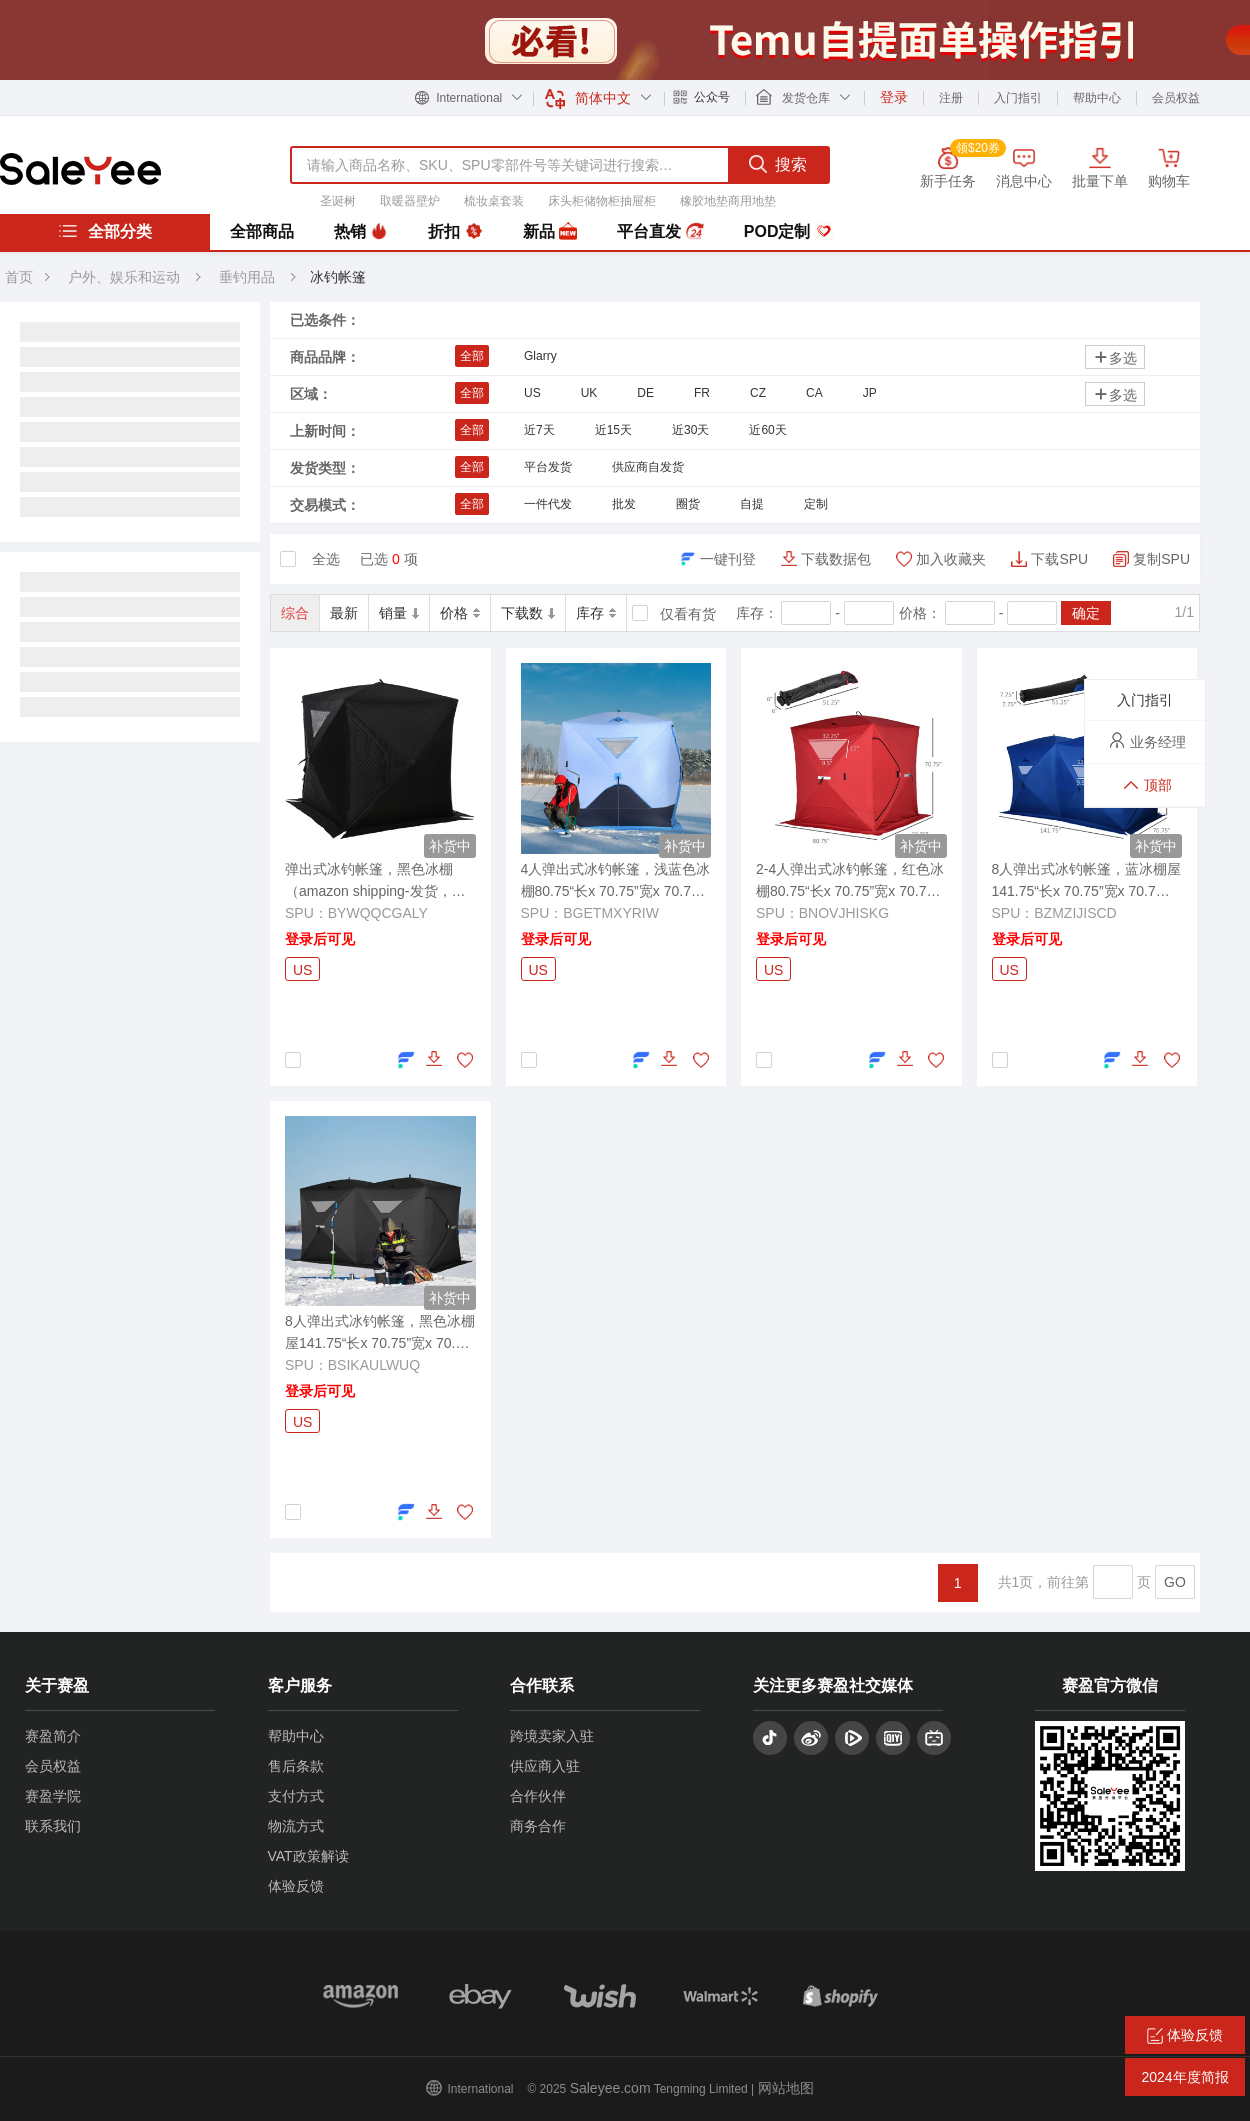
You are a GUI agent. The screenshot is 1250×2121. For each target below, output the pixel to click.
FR (702, 393)
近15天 (613, 430)
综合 (295, 613)
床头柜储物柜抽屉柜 (602, 201)
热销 (361, 232)
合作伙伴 (538, 1796)
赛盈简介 (53, 1736)
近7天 (539, 430)
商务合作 (538, 1826)
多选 (1115, 357)
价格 (460, 613)
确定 (1086, 613)
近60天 (767, 430)
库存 (596, 613)
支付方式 (296, 1796)
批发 (624, 504)
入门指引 (1018, 98)
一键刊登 (728, 559)
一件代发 (548, 504)
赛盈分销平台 (80, 169)
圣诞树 (338, 201)
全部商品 (262, 231)
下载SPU (1059, 559)
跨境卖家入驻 (552, 1736)
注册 (951, 98)
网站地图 (786, 2088)
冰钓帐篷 (338, 277)
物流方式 (296, 1826)
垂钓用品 (249, 277)
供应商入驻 (545, 1766)
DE (645, 393)
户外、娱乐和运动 (124, 277)
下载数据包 (836, 559)
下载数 (528, 613)
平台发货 (548, 467)
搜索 (778, 164)
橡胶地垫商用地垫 (728, 201)
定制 (816, 504)
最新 (344, 613)
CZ (758, 393)
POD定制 (788, 232)
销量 (399, 613)
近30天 (690, 430)
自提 (752, 504)
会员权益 (1176, 98)
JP (870, 393)
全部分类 (105, 231)
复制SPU (1161, 559)
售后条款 (296, 1766)
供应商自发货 (648, 467)
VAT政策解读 (308, 1856)
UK (589, 393)
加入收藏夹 (951, 559)
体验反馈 (296, 1886)
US (532, 393)
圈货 (688, 504)
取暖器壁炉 (410, 201)
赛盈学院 (53, 1796)
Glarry (540, 356)
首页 (19, 277)
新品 (550, 232)
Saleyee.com (610, 2088)
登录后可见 (320, 939)
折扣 (455, 232)
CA (814, 393)
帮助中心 (1097, 98)
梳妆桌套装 (494, 201)
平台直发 (660, 232)
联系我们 (53, 1826)
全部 (472, 356)
